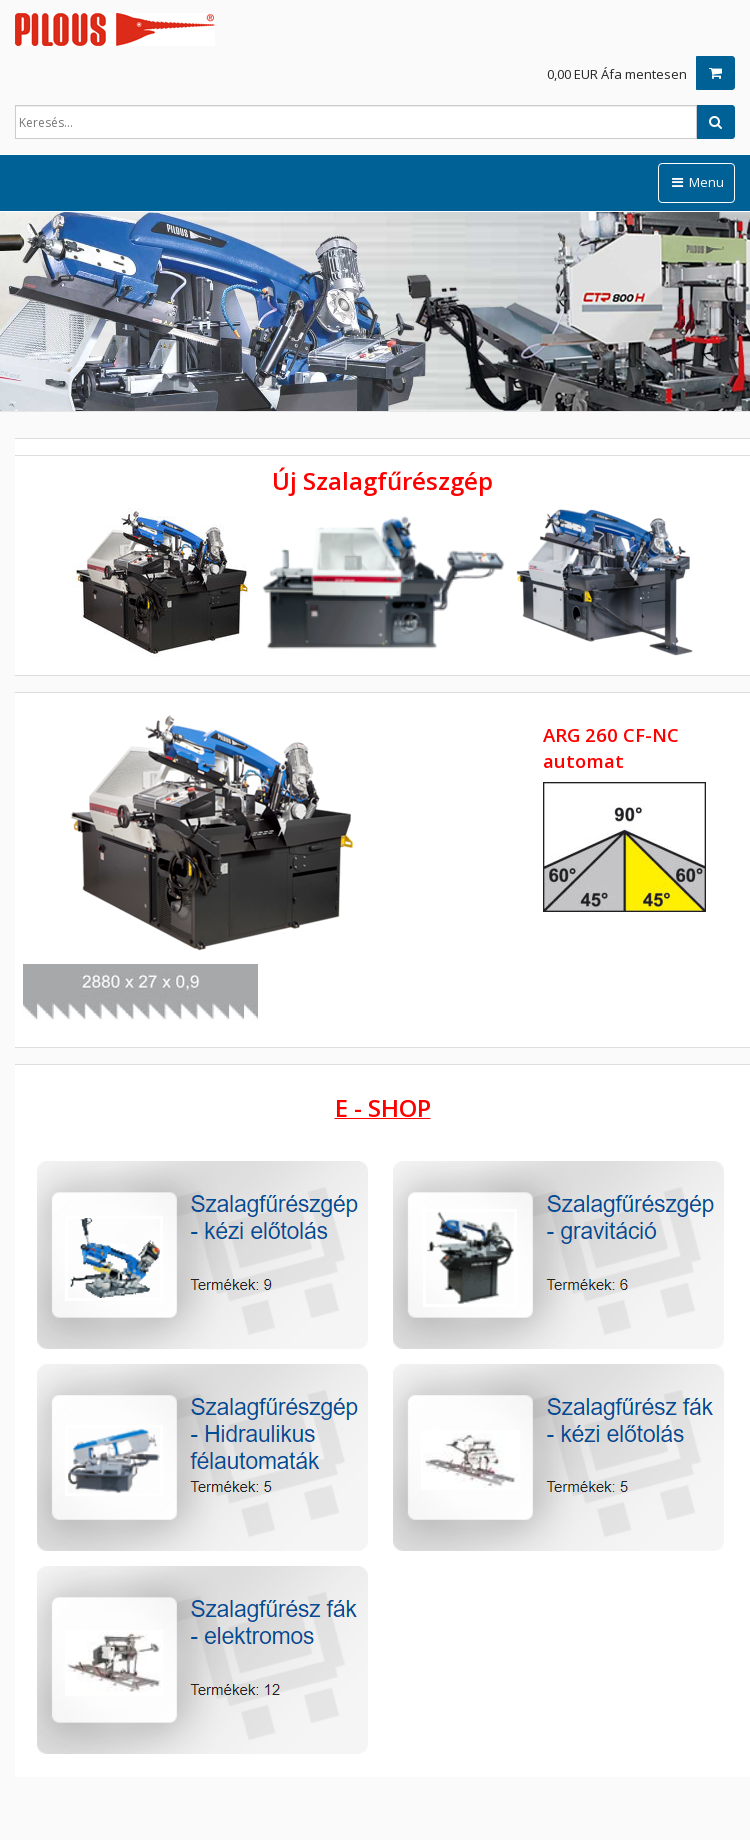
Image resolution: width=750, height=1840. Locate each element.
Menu (696, 182)
